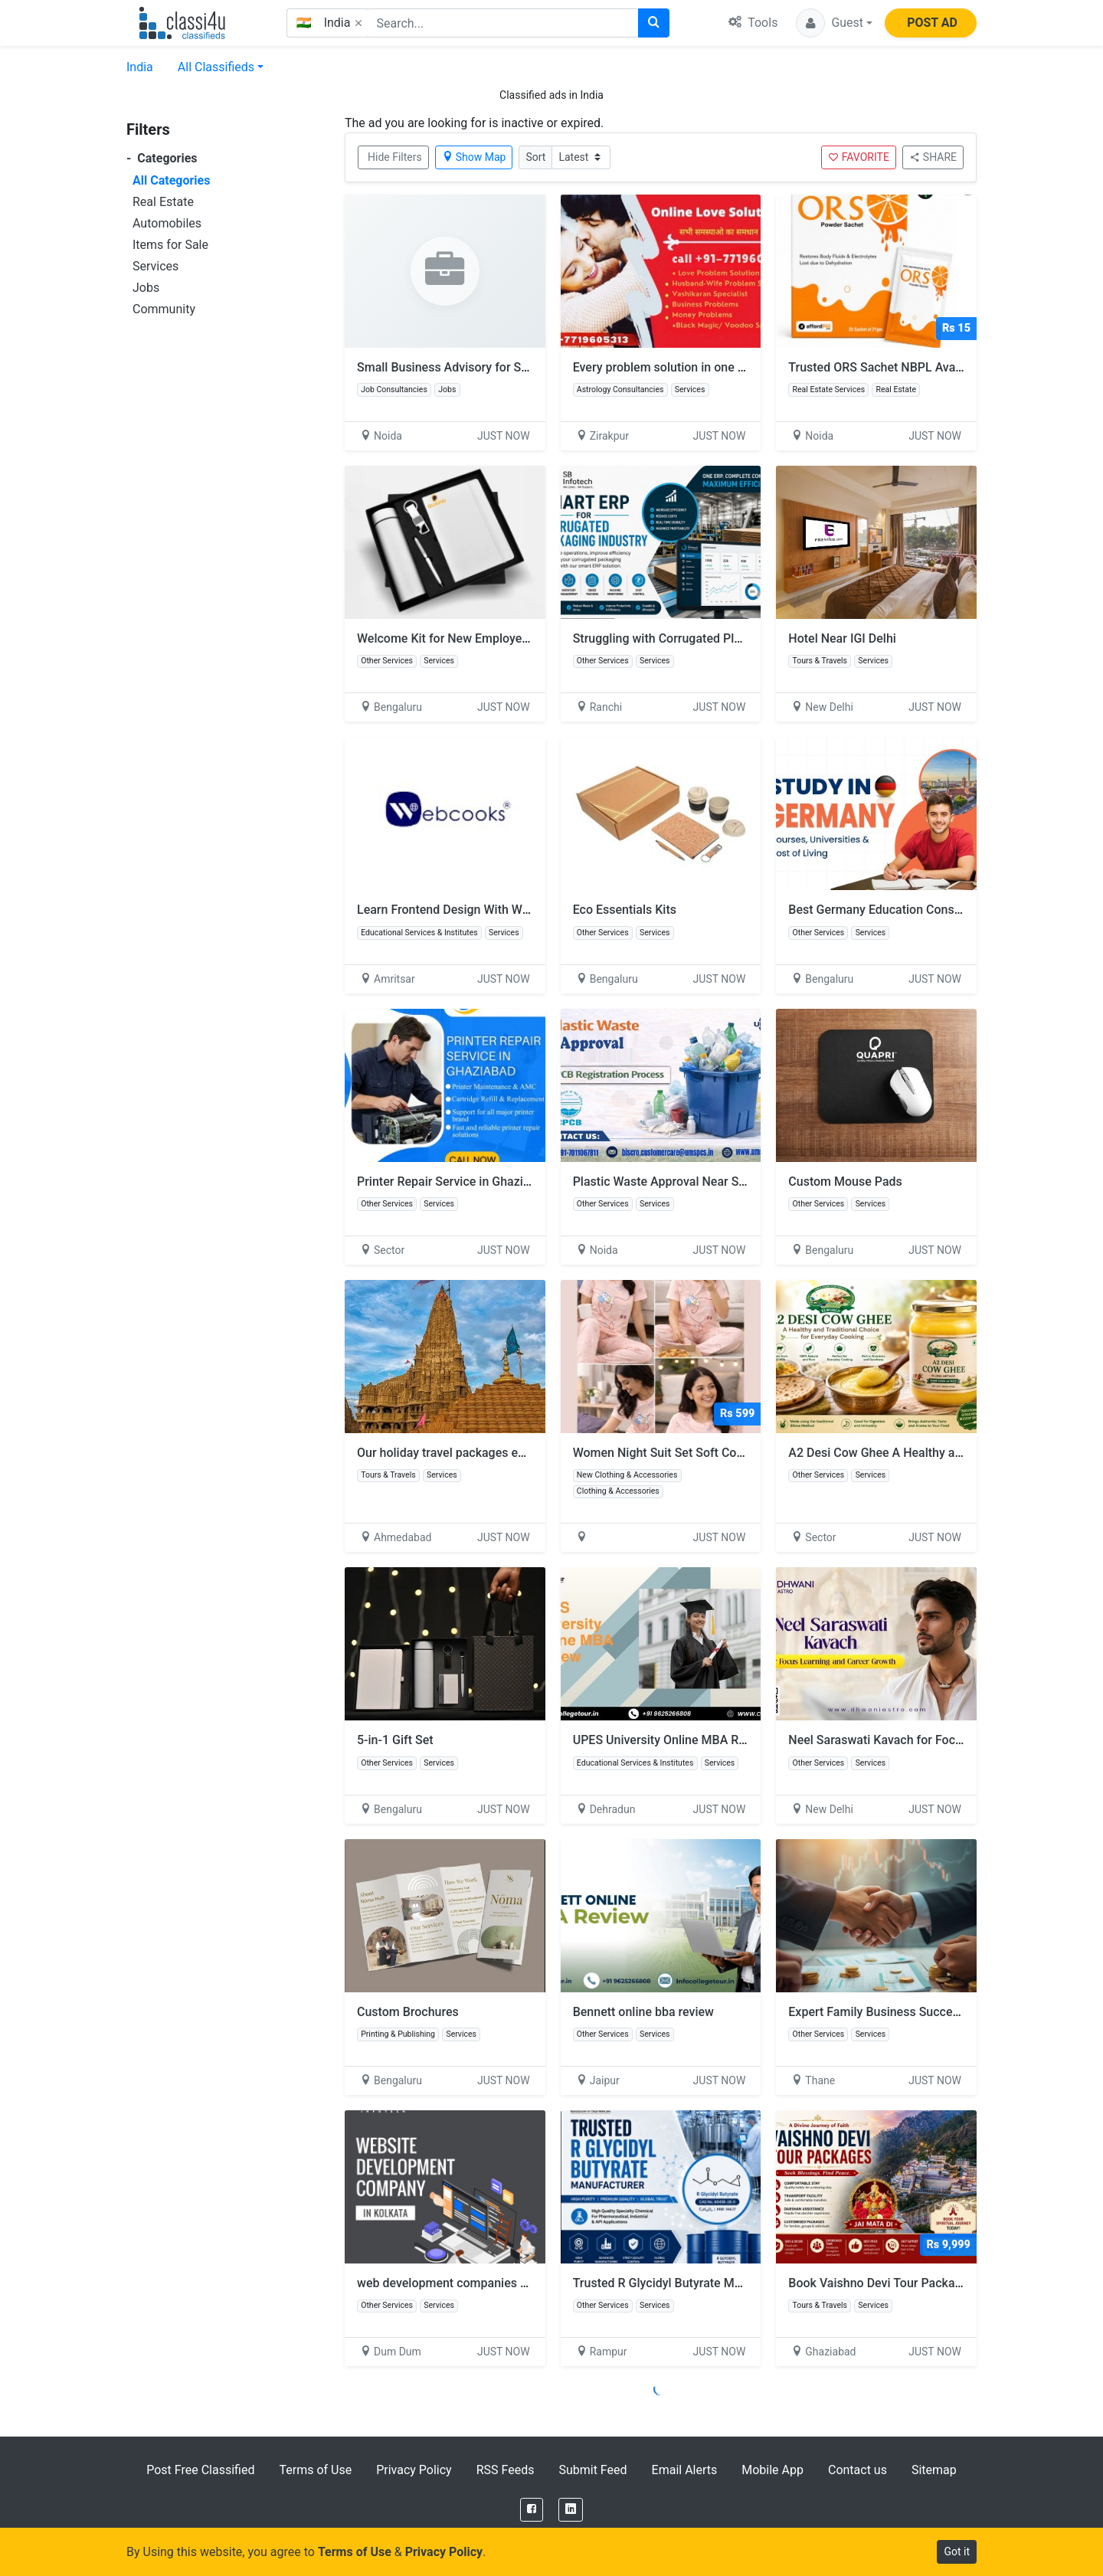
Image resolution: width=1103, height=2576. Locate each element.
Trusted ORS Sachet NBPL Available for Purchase (923, 367)
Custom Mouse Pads (845, 1181)
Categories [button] (162, 158)
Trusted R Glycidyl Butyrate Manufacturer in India (707, 2283)
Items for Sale (170, 244)
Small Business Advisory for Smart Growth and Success (510, 367)
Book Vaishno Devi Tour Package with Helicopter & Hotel (943, 2283)
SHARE (933, 157)
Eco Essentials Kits (624, 909)
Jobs (146, 287)
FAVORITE (858, 157)
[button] (834, 23)
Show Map (474, 157)
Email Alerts (685, 2470)
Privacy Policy (414, 2470)
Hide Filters (395, 157)
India (139, 67)
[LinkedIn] (570, 2510)
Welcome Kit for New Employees (446, 638)
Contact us (857, 2470)
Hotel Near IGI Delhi (842, 638)
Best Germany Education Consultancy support (913, 909)
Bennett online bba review (643, 2012)
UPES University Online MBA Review (672, 1740)
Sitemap (934, 2470)
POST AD (932, 22)
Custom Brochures (408, 2012)
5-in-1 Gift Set (395, 1740)
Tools (752, 22)
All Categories (171, 180)
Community (164, 309)
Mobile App (772, 2470)
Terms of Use (315, 2470)
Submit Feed (592, 2470)
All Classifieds (216, 67)
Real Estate (163, 202)
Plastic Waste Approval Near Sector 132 (682, 1181)
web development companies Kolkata (459, 2283)
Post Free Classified (200, 2470)
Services (155, 266)
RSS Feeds (505, 2470)
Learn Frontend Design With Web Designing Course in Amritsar (528, 909)
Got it (957, 2551)
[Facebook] (531, 2510)
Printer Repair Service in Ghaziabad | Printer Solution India (516, 1181)
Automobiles (167, 223)
